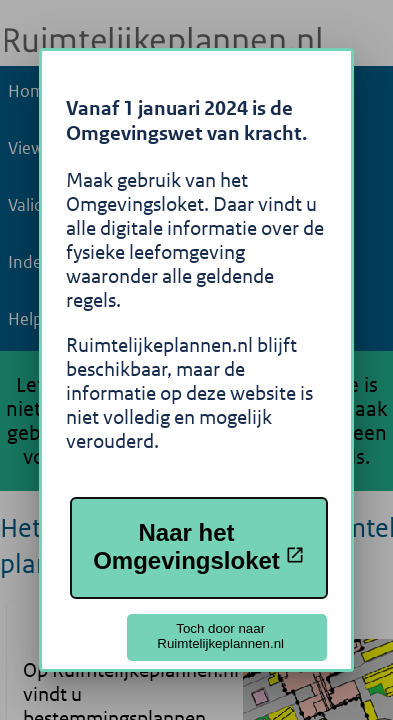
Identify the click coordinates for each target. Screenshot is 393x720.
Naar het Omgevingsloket (199, 546)
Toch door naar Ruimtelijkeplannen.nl (220, 636)
